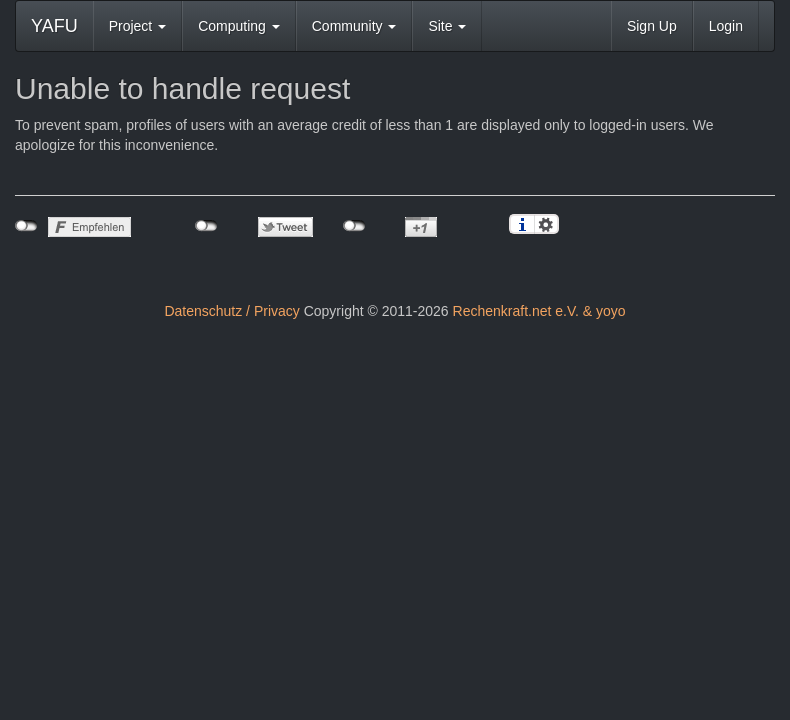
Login (726, 26)
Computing (239, 26)
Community (354, 26)
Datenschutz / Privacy (231, 311)
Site (447, 26)
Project (137, 26)
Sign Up (652, 26)
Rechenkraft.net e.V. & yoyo (539, 311)
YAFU (54, 26)
